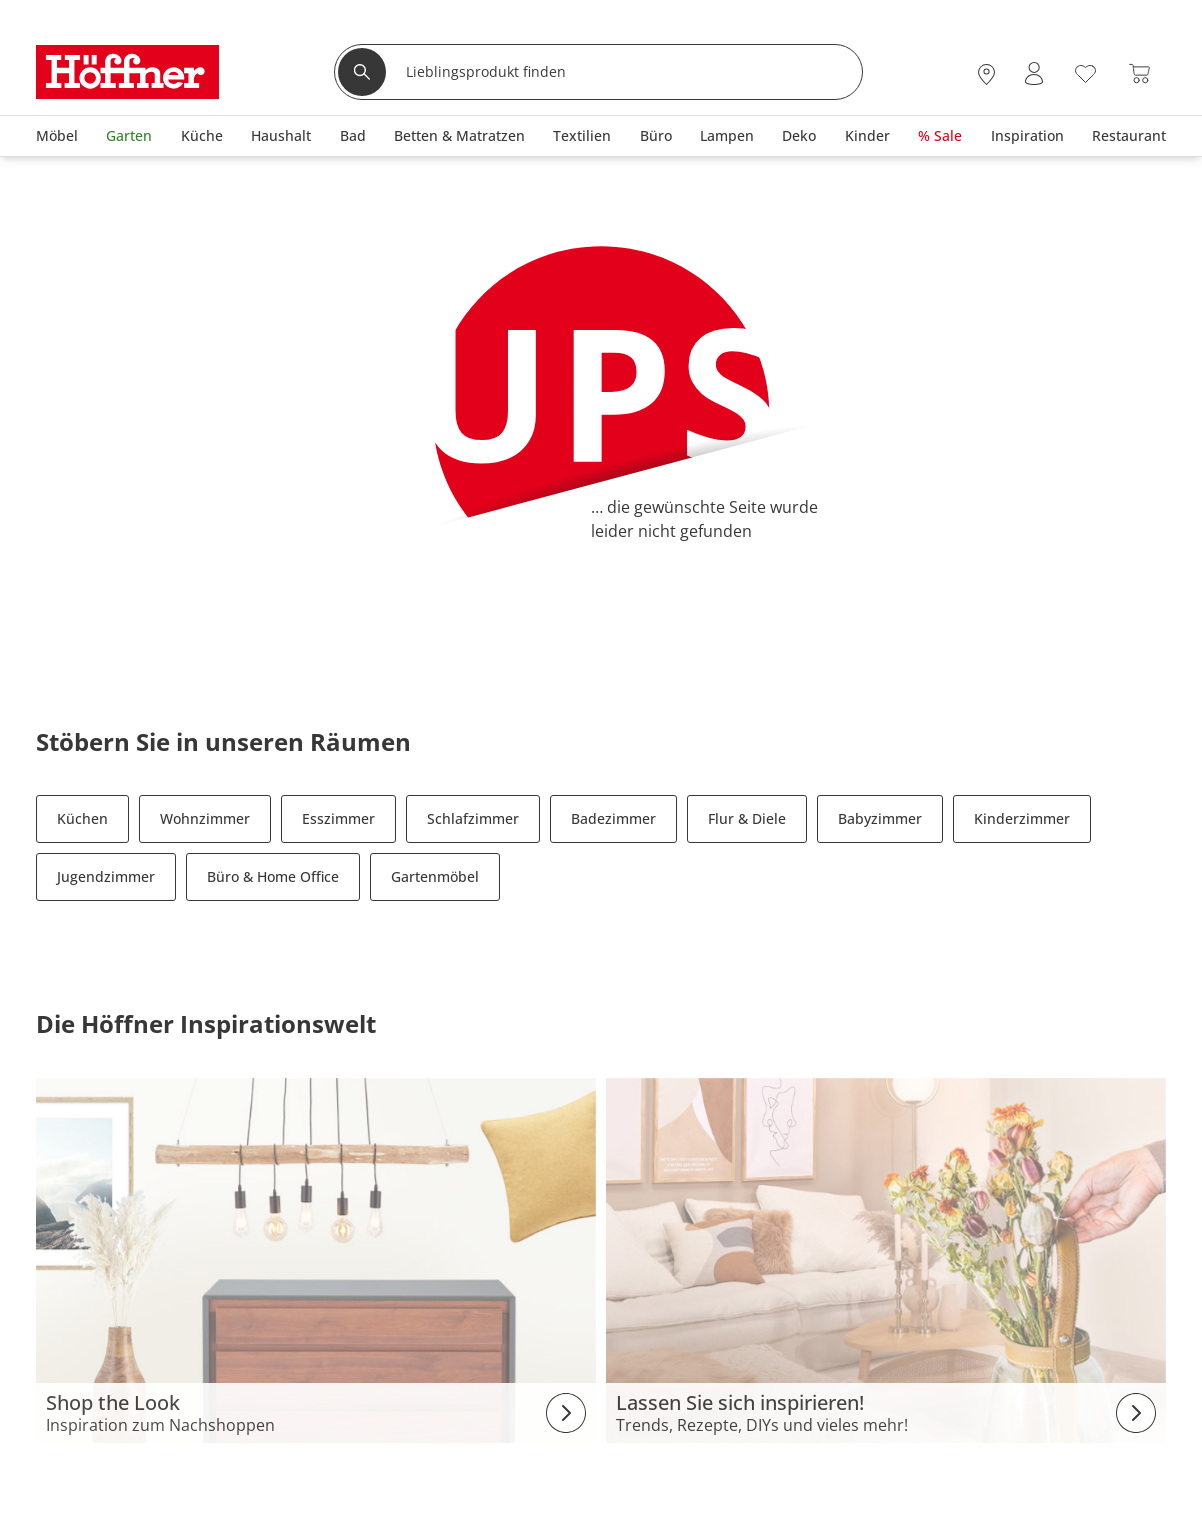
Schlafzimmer (473, 818)
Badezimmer (613, 818)
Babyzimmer (880, 818)
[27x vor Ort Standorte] (986, 73)
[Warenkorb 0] (1139, 73)
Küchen (82, 818)
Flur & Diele (747, 818)
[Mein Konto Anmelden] (1034, 73)
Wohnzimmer (205, 818)
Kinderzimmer (1022, 818)
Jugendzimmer (106, 876)
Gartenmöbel (435, 876)
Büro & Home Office (273, 876)
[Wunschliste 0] (1085, 71)
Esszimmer (338, 818)
